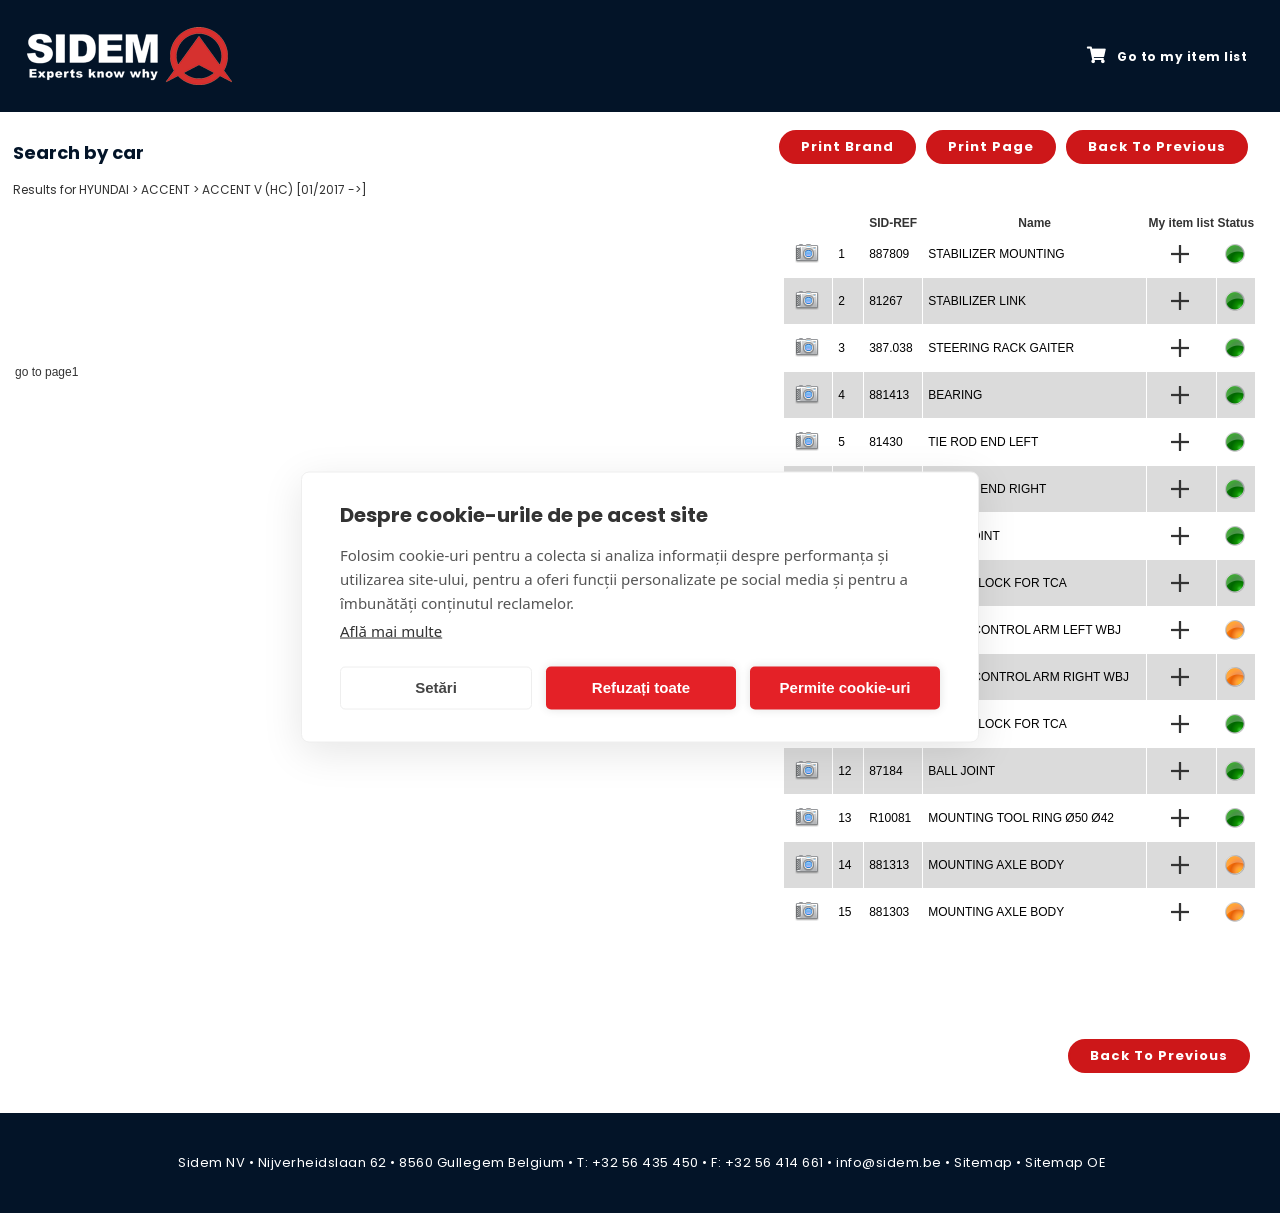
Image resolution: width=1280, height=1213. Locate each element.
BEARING (955, 395)
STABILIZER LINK (977, 301)
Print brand (847, 146)
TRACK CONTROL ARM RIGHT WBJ (1028, 677)
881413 (889, 395)
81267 (885, 301)
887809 (889, 254)
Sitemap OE (1065, 1162)
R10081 (890, 818)
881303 (889, 912)
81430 (885, 442)
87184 (885, 771)
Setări (436, 687)
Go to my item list (1167, 56)
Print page (991, 146)
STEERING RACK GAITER (1001, 348)
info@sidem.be (889, 1162)
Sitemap (983, 1162)
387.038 (890, 348)
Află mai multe (391, 630)
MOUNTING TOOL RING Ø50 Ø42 (1021, 818)
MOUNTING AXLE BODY (996, 865)
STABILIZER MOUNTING (996, 254)
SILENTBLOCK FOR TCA (997, 583)
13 (844, 818)
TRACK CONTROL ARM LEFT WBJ (1024, 630)
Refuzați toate (641, 687)
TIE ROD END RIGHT (987, 489)
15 (844, 912)
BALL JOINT (961, 771)
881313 (889, 865)
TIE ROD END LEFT (983, 442)
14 (844, 865)
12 (844, 771)
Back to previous (1157, 146)
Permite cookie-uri (845, 687)
